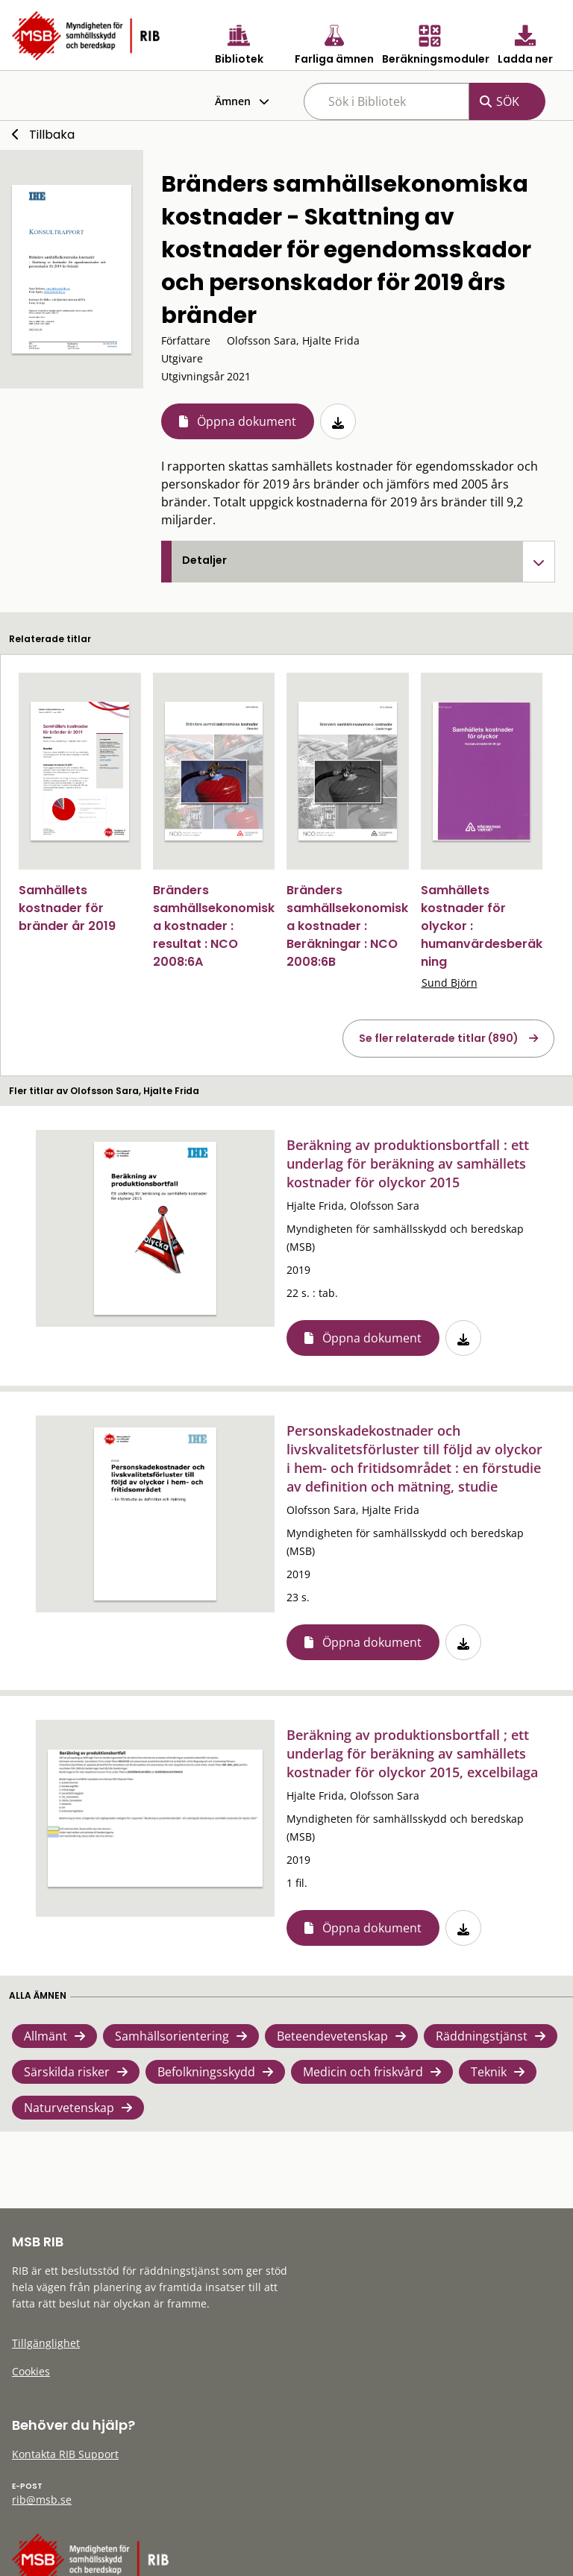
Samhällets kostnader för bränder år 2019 (67, 908)
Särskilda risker (67, 2072)
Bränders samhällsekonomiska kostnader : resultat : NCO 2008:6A (214, 926)
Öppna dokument (246, 421)
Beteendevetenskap (332, 2036)
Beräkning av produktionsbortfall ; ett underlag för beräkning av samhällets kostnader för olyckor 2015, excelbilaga (412, 1753)
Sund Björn (450, 983)
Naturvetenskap (69, 2107)
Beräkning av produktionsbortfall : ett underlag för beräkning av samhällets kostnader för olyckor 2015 (407, 1163)
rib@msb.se (42, 2499)
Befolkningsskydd (206, 2072)
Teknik (489, 2072)
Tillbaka (52, 134)
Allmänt (45, 2036)
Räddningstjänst (481, 2036)
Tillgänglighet (46, 2343)
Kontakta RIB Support (65, 2454)
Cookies (31, 2371)
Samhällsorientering (172, 2036)
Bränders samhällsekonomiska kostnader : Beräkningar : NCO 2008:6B (347, 926)
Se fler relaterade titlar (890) (439, 1038)
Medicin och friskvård (363, 2072)
